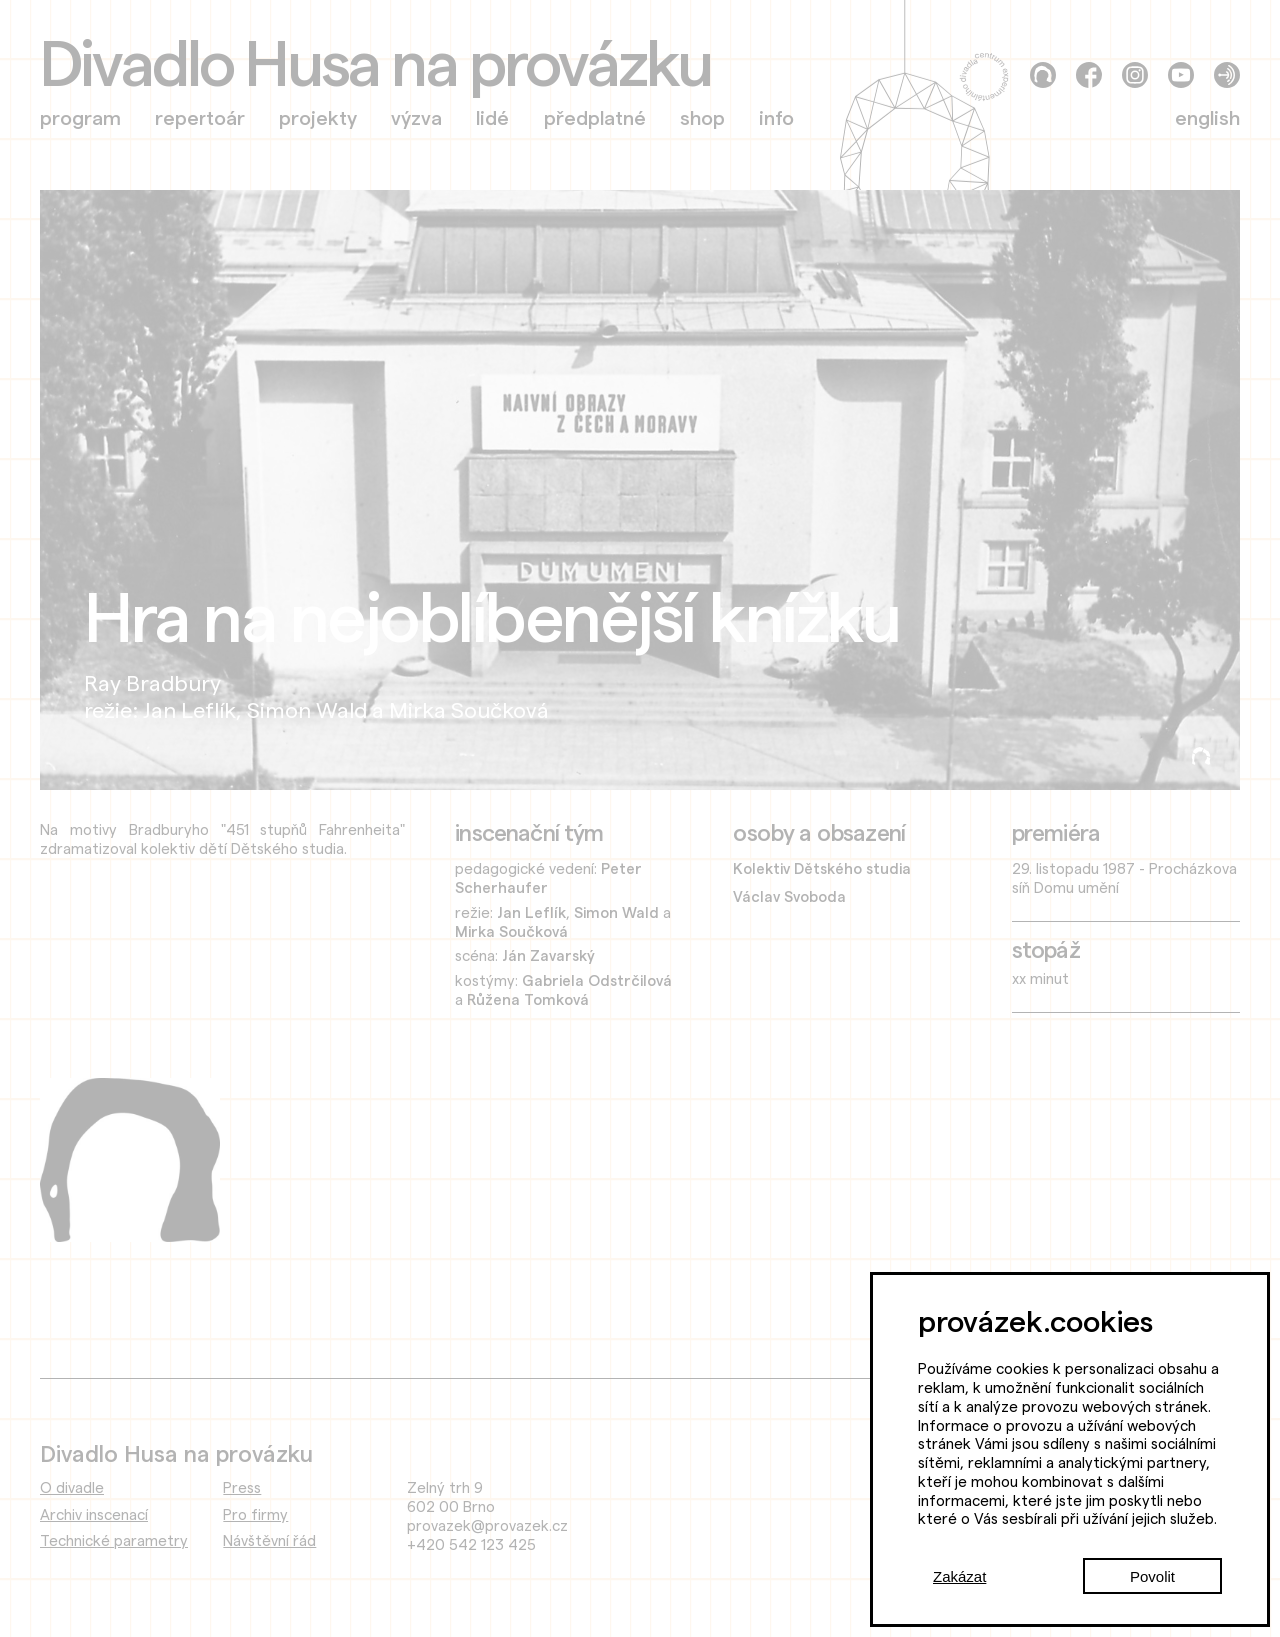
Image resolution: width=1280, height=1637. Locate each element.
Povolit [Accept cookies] (1152, 1576)
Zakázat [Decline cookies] (959, 1576)
